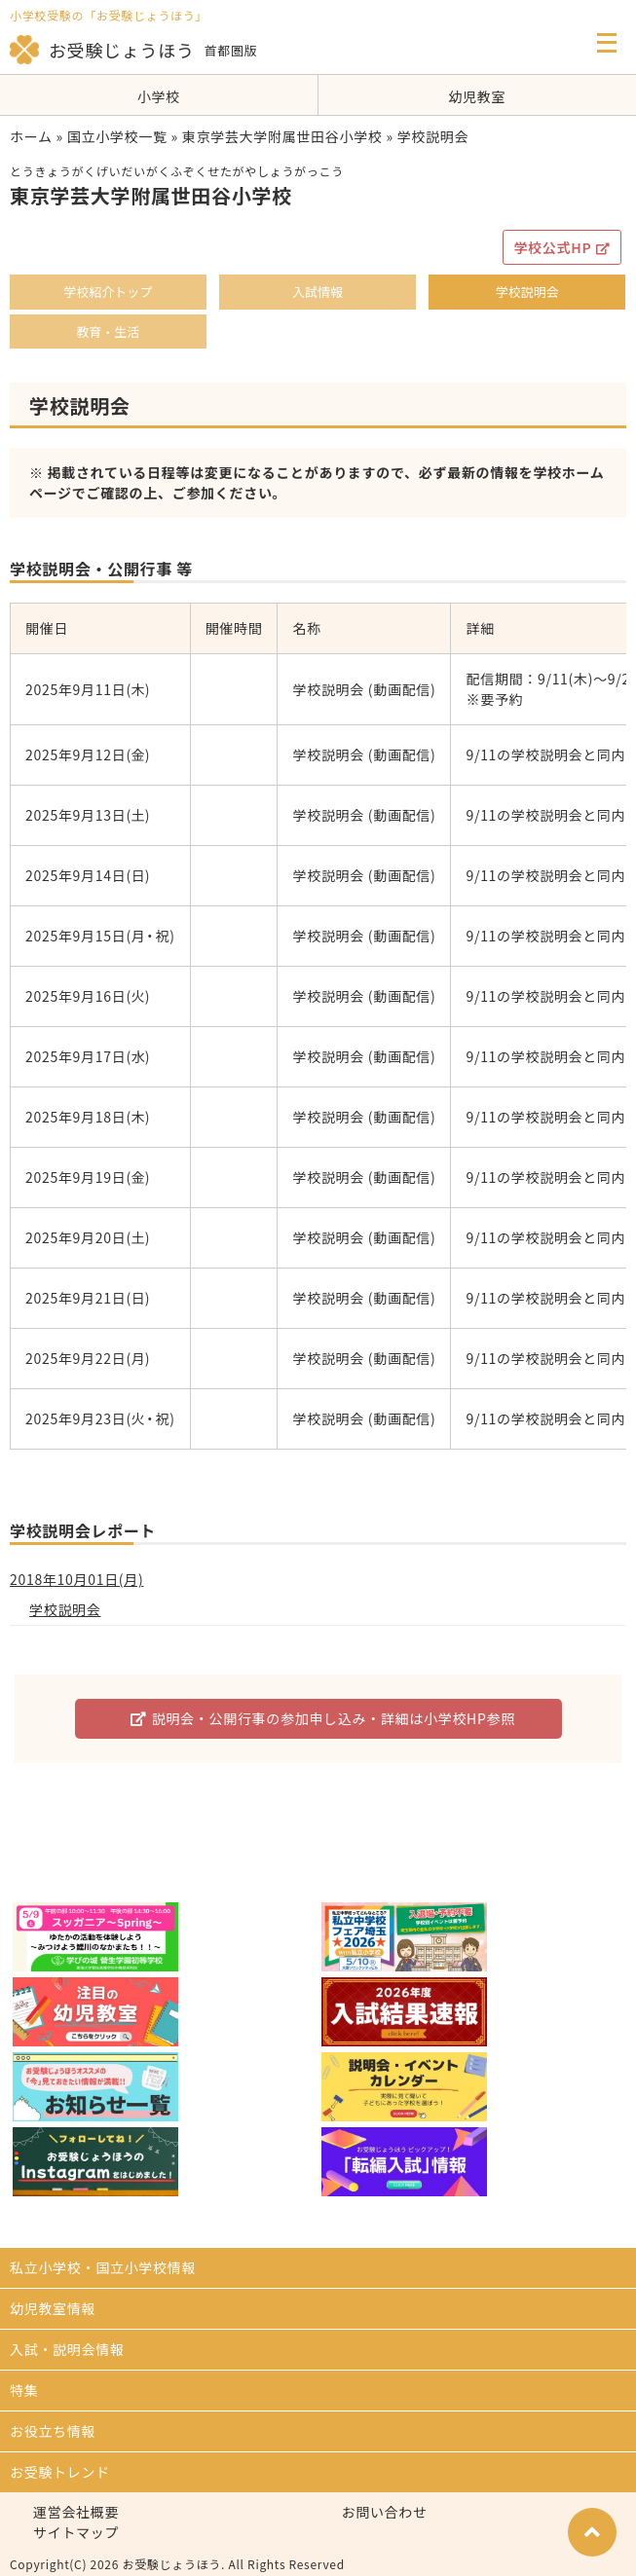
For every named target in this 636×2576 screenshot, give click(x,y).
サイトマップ (76, 2532)
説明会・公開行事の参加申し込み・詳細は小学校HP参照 (323, 1718)
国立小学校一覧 (117, 136)
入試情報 (317, 291)
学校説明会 (527, 291)
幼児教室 (476, 96)
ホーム (31, 136)
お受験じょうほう (102, 49)
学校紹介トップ (107, 291)
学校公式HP (562, 247)
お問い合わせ (385, 2511)
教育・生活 (107, 331)
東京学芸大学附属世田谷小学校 (282, 136)
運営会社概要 (76, 2511)
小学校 (158, 96)
